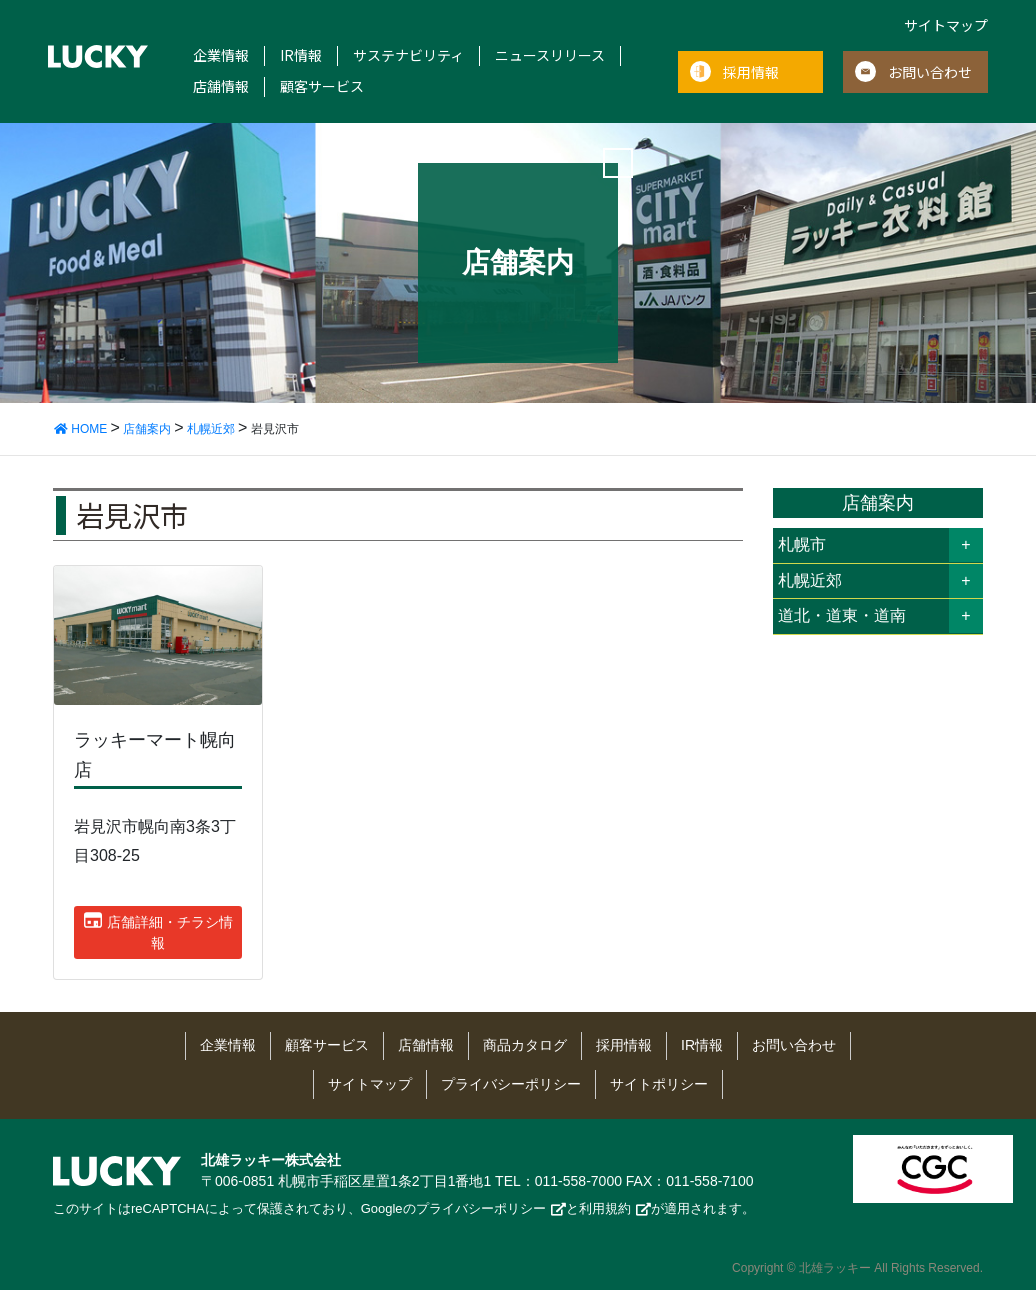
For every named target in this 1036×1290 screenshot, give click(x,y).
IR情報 (301, 55)
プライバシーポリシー (511, 1084)
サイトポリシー (659, 1084)
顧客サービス (322, 86)
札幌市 (802, 544)
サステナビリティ (408, 55)
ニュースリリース (550, 55)
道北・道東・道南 (842, 615)
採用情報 (751, 72)
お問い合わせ (930, 72)
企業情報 (221, 55)
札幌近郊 (810, 580)
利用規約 (605, 1208)
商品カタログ (525, 1045)
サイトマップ (946, 25)
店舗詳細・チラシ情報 (158, 931)
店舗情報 (221, 86)
